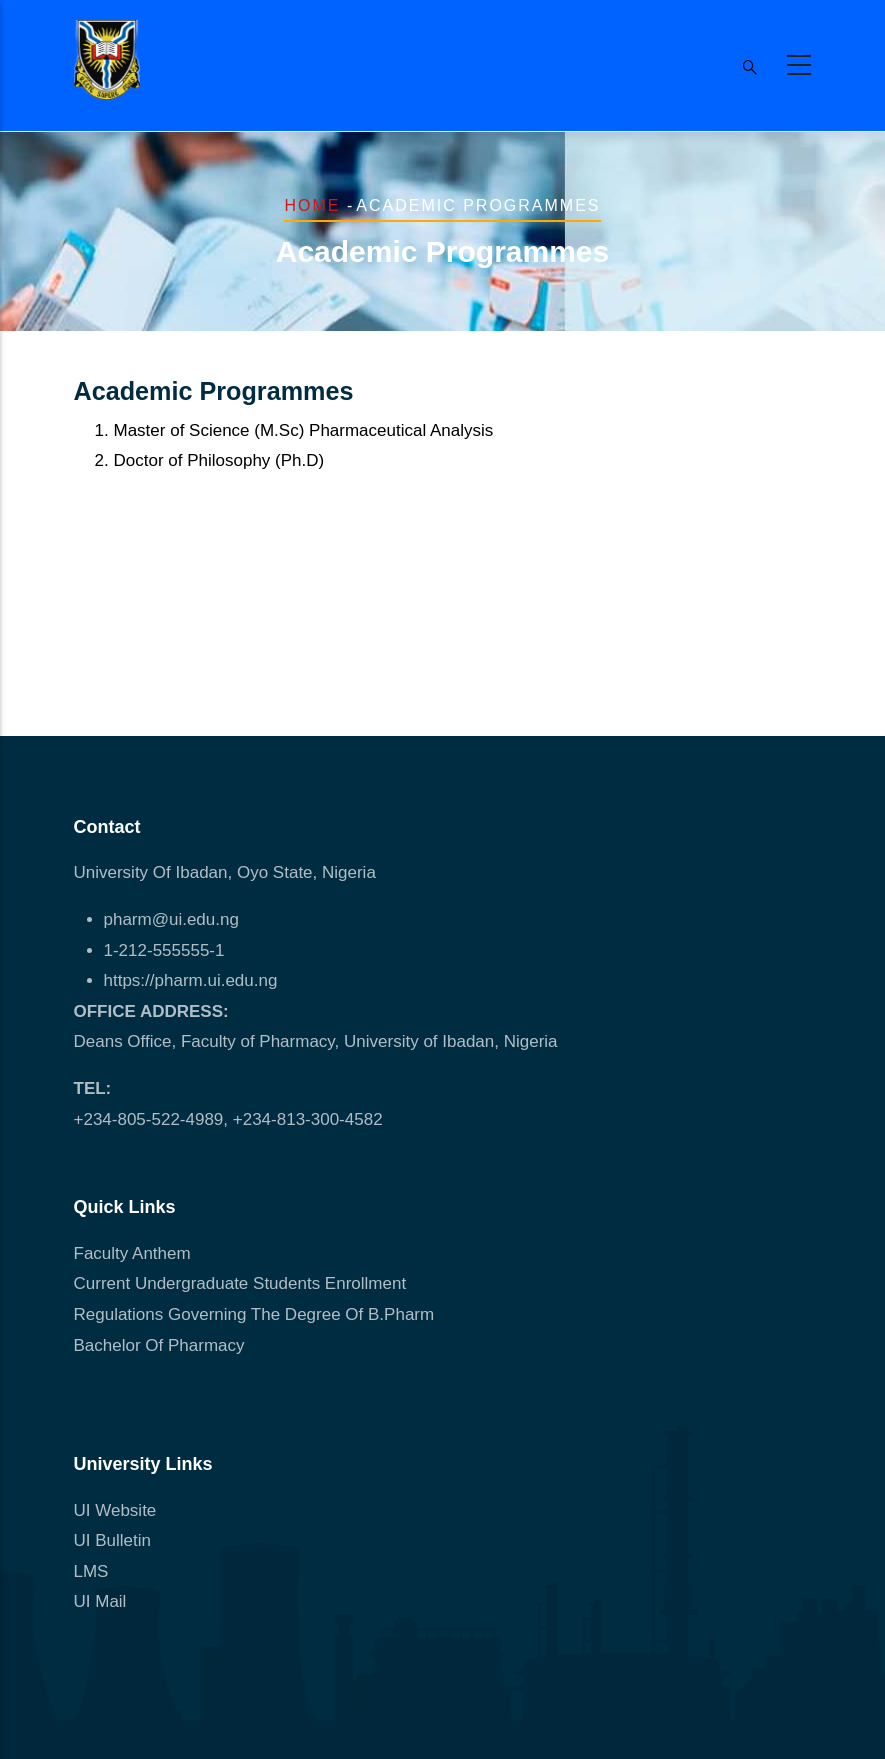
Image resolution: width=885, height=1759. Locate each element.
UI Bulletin (112, 1540)
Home (312, 205)
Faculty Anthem (132, 1253)
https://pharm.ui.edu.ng (191, 980)
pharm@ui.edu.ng (171, 919)
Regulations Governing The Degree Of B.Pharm (254, 1314)
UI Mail (100, 1601)
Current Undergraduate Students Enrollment (240, 1283)
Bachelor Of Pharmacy (162, 1345)
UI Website (115, 1510)
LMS (91, 1571)
